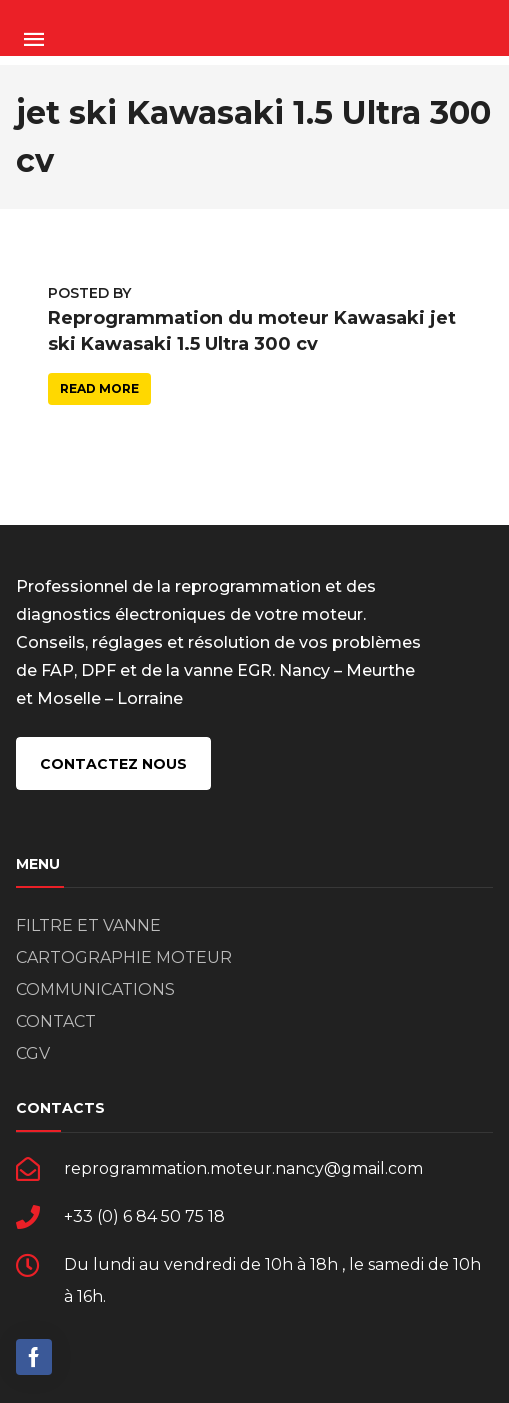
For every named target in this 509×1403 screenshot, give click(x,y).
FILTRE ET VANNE (88, 925)
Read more (99, 388)
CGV (33, 1053)
